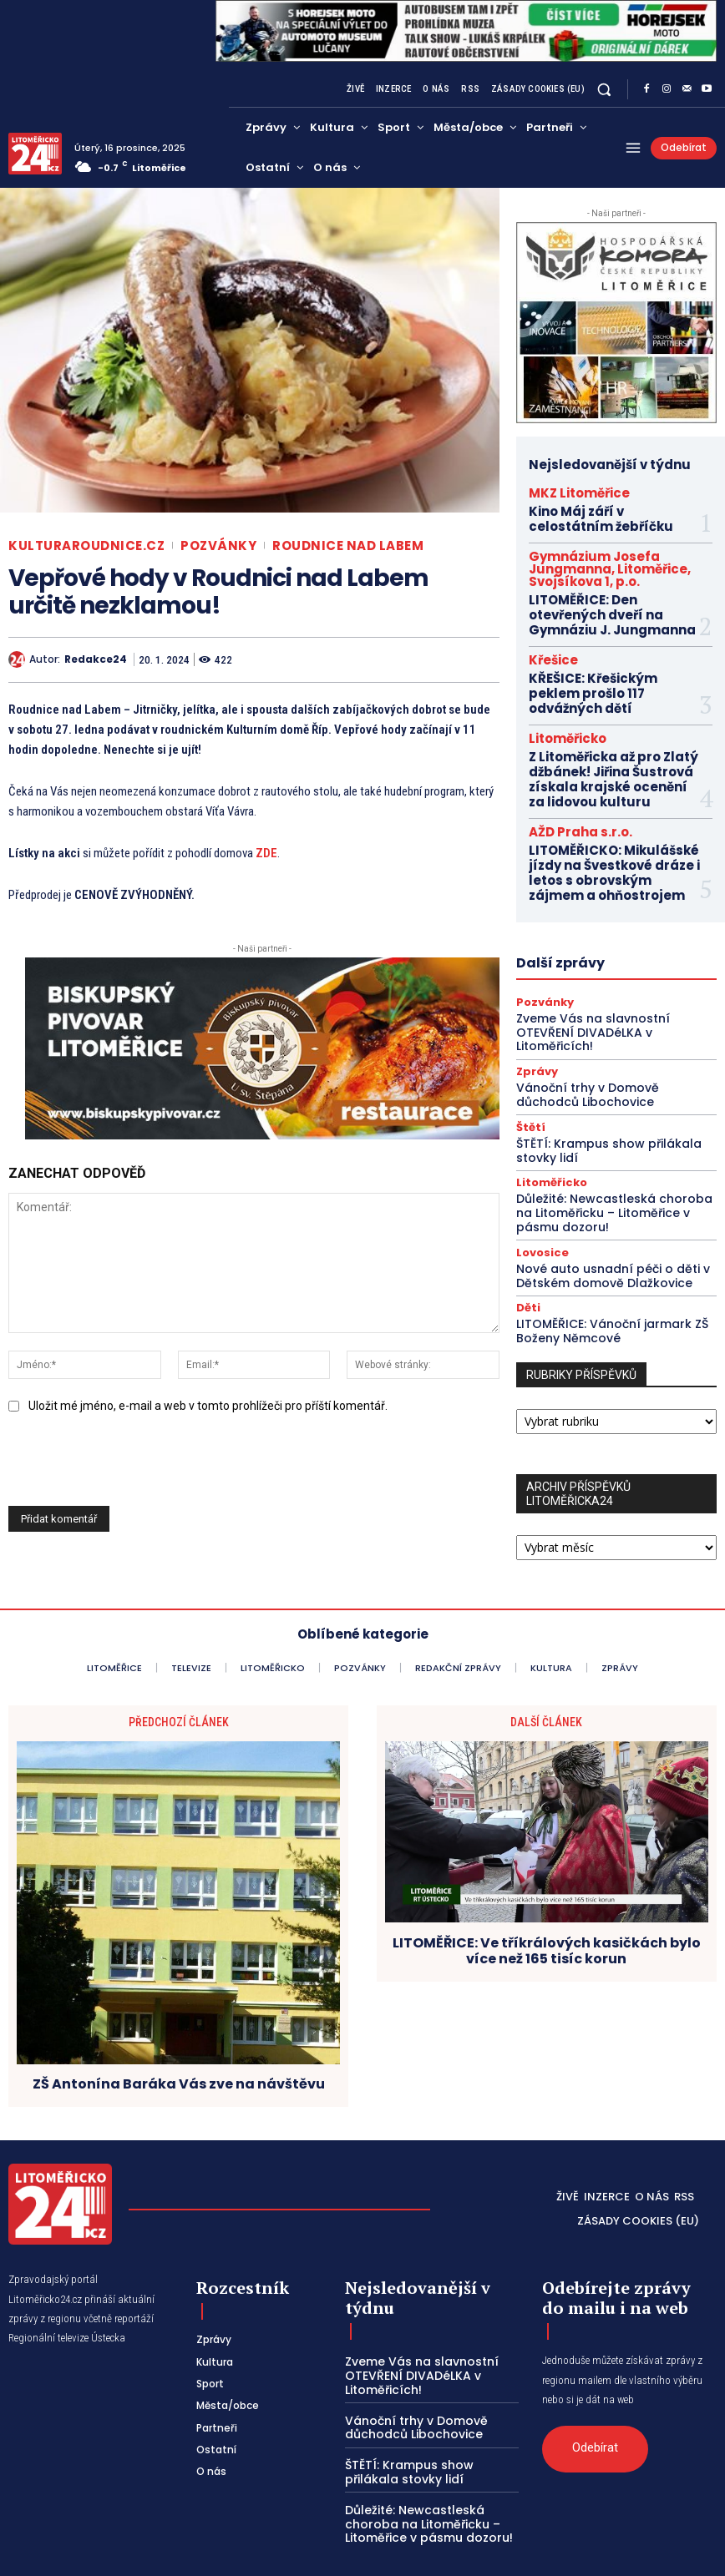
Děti (526, 1179)
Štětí (528, 1010)
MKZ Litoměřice (564, 491)
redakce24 (95, 659)
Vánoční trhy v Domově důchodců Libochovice (609, 980)
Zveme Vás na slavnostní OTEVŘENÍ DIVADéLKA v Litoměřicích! (613, 928)
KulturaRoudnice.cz (86, 545)
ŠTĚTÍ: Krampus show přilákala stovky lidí (600, 1032)
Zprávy (534, 958)
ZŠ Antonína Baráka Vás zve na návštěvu (179, 2047)
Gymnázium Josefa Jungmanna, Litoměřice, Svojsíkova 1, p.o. (606, 549)
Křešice (546, 618)
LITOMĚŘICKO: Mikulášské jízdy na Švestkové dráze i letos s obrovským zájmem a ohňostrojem (616, 784)
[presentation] (127, 1465)
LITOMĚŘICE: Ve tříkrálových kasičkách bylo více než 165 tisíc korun (547, 1914)
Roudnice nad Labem (347, 545)
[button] (604, 89)
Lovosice (538, 1127)
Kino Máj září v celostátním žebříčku (606, 512)
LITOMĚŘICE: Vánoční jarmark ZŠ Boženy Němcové (605, 1200)
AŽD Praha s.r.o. (565, 750)
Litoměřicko (556, 673)
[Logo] (35, 153)
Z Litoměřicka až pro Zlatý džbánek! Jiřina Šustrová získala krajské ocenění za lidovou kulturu (603, 706)
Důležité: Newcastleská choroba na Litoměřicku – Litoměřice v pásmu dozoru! (613, 1090)
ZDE (266, 853)
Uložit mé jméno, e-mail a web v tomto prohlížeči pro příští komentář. (208, 1405)
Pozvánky (218, 545)
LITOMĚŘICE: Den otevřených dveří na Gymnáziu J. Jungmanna (608, 580)
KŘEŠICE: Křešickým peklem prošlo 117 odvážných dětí (605, 640)
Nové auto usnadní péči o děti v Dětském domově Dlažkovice (603, 1149)
